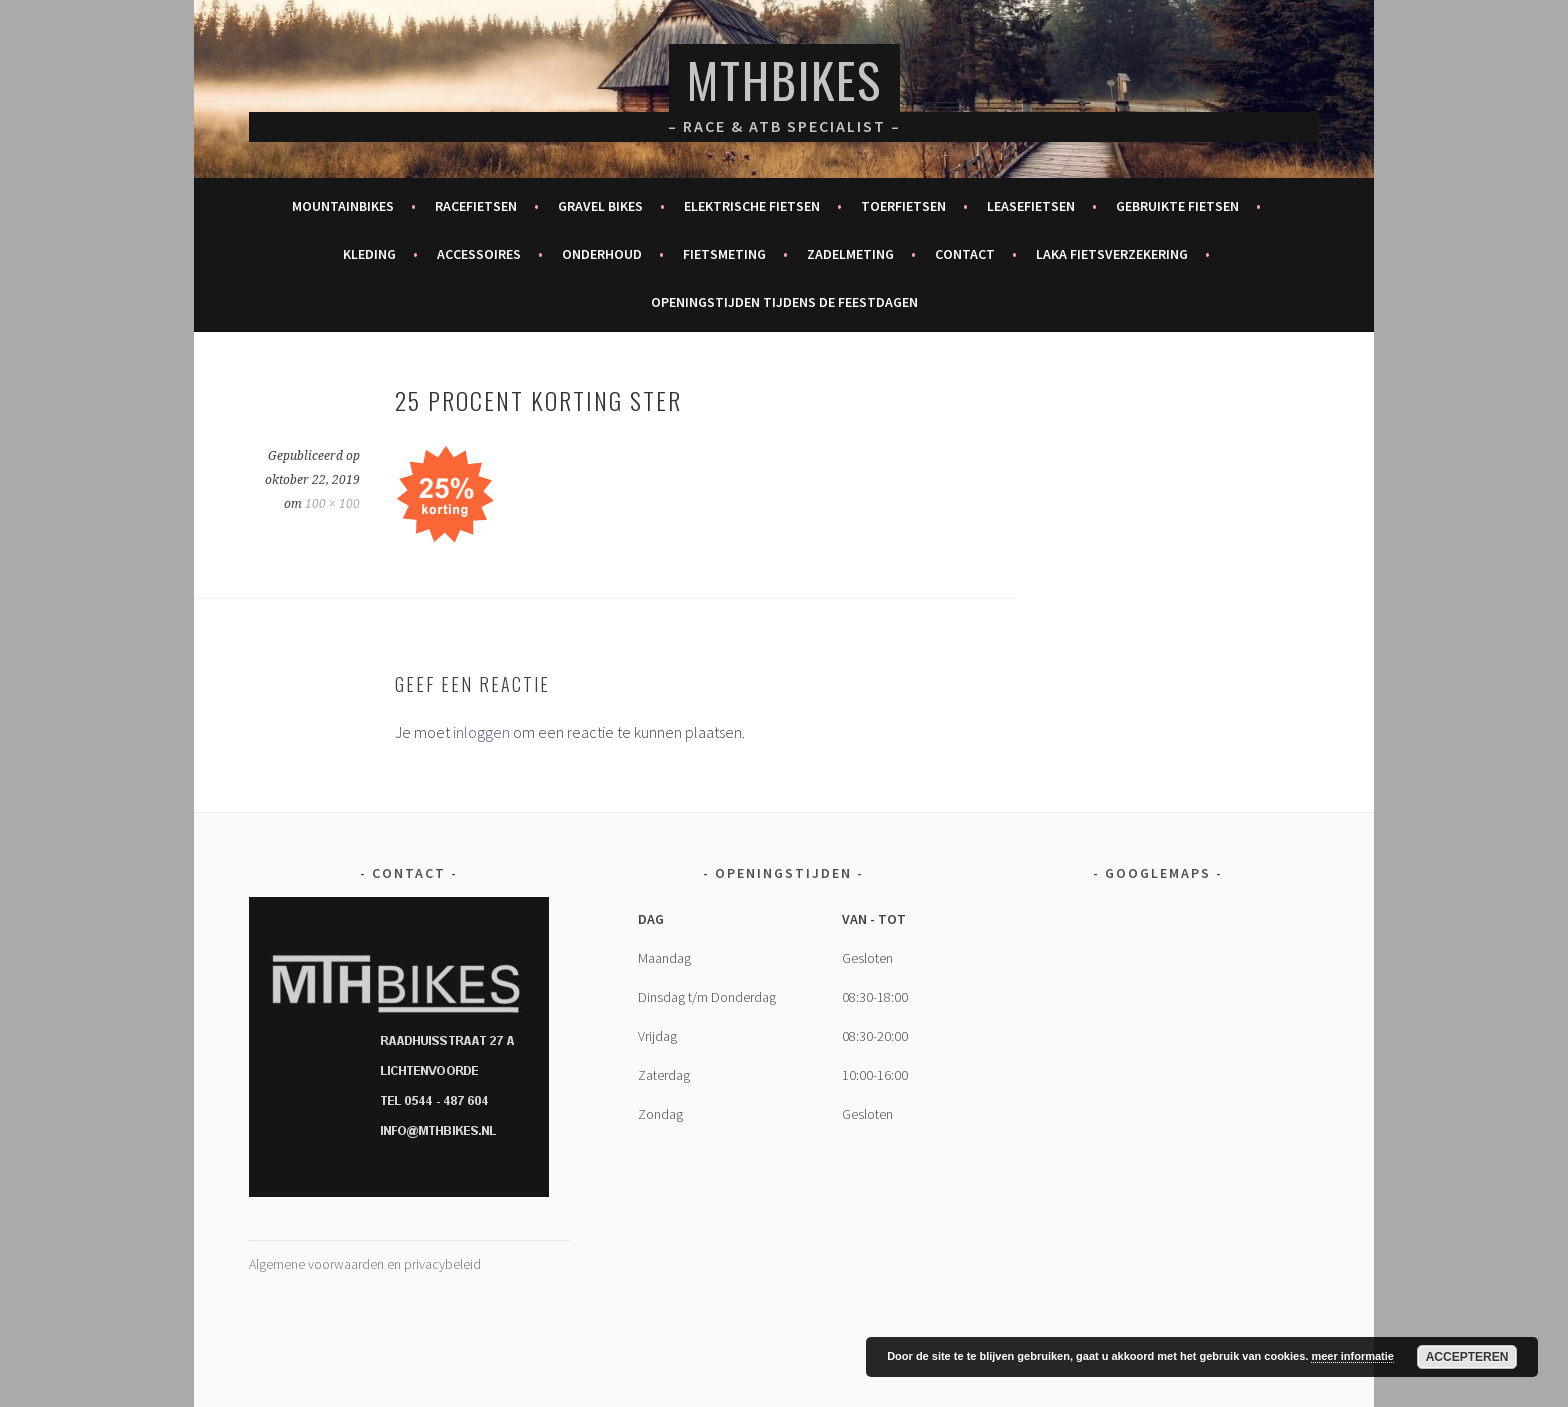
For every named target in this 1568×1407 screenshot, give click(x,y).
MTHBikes (784, 79)
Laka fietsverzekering (1112, 254)
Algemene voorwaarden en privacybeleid (365, 1264)
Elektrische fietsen (752, 206)
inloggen (481, 732)
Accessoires (479, 254)
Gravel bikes (600, 206)
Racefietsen (476, 206)
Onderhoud (602, 254)
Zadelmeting (850, 254)
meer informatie (1352, 1356)
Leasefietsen (1031, 206)
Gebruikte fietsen (1177, 206)
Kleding (369, 254)
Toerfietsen (903, 206)
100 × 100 (332, 504)
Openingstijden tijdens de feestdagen (784, 302)
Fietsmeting (724, 254)
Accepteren (1467, 1357)
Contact (965, 254)
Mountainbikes (343, 206)
